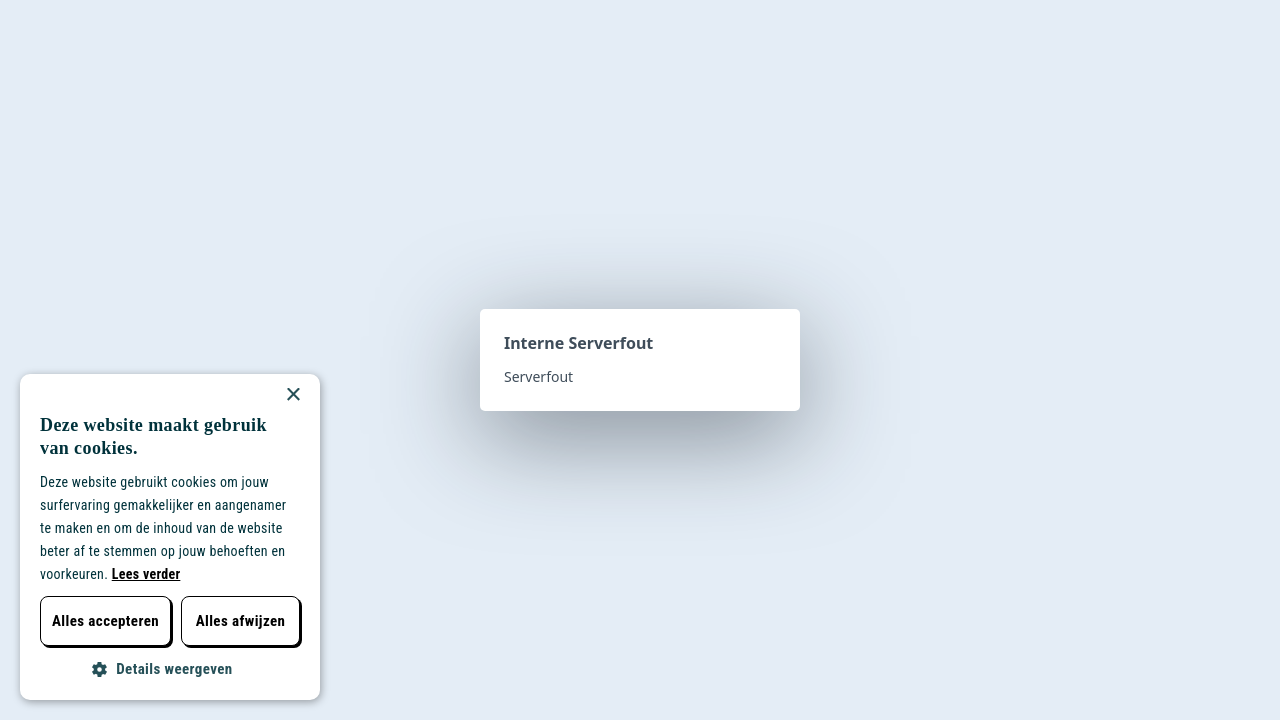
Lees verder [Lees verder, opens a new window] (146, 574)
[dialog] (170, 537)
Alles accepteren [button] (105, 621)
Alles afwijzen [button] (241, 621)
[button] (170, 669)
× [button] (292, 395)
